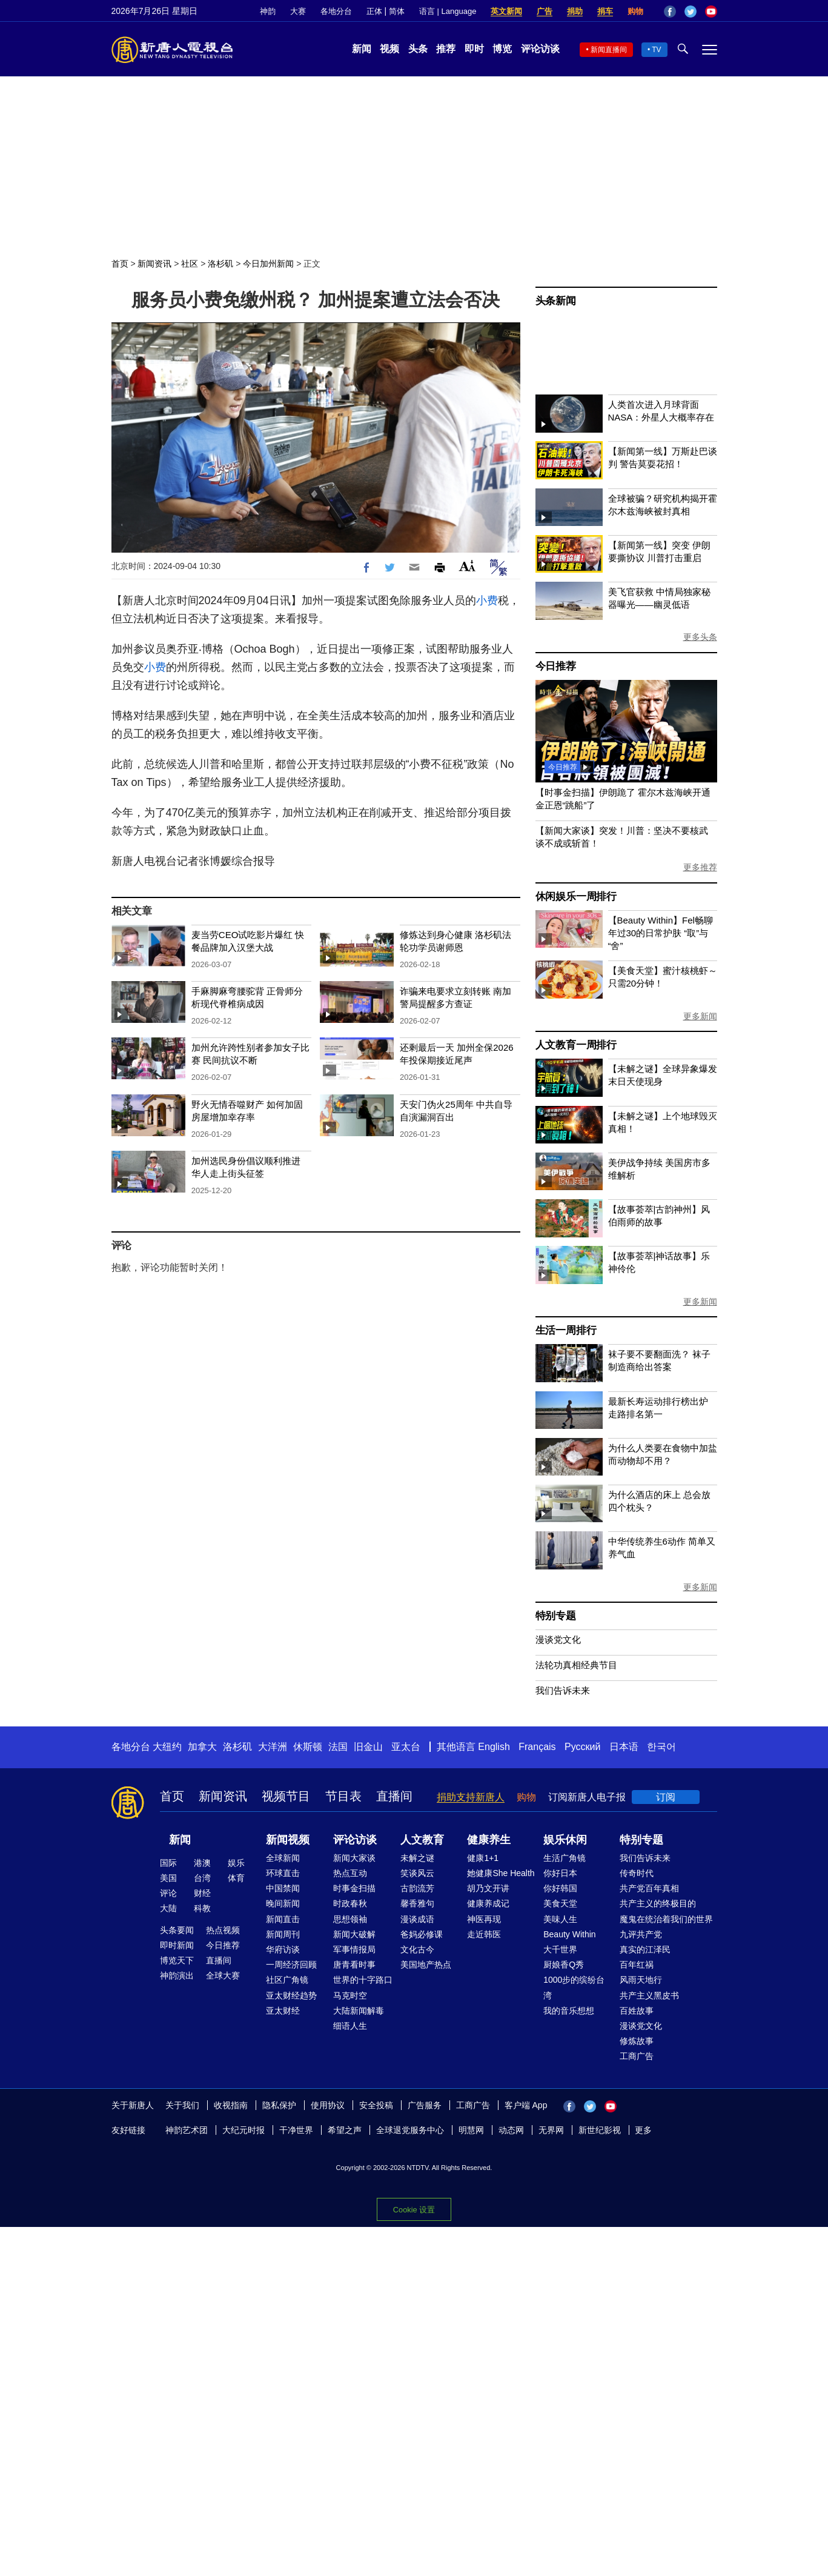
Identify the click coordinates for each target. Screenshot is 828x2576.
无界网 (551, 2130)
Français (536, 1747)
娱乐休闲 (565, 1840)
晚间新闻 (283, 1903)
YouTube (711, 11)
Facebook (670, 11)
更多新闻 (700, 1016)
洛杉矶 (220, 263)
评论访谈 (540, 49)
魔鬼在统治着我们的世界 (666, 1919)
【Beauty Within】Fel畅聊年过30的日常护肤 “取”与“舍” (660, 933)
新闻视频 (288, 1840)
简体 (397, 11)
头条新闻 (555, 301)
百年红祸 (637, 1964)
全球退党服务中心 (410, 2130)
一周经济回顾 (291, 1964)
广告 (544, 11)
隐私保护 (279, 2105)
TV (656, 49)
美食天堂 (560, 1903)
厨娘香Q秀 (563, 1964)
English (493, 1747)
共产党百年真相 (649, 1888)
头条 (418, 49)
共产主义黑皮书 (649, 1995)
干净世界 (296, 2130)
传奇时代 (637, 1873)
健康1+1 (482, 1858)
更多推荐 (700, 867)
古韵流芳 (417, 1888)
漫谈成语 (417, 1919)
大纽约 (167, 1747)
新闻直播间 (609, 49)
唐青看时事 (354, 1964)
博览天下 (177, 1960)
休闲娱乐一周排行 (576, 896)
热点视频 (223, 1930)
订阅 (665, 1797)
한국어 (661, 1747)
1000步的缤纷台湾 (573, 1987)
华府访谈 (283, 1949)
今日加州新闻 (268, 263)
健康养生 (489, 1840)
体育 (236, 1878)
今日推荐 (555, 666)
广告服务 (425, 2105)
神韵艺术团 (186, 2130)
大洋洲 (272, 1747)
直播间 (394, 1796)
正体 (374, 11)
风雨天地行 (641, 1980)
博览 (502, 49)
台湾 (202, 1878)
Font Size (467, 565)
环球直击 (283, 1873)
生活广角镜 (564, 1858)
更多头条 (700, 637)
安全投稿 (376, 2105)
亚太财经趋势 (291, 1995)
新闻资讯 (154, 263)
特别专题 (555, 1616)
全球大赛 (223, 1975)
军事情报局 (354, 1949)
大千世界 (560, 1949)
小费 (487, 600)
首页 (119, 263)
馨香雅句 (417, 1903)
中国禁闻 (283, 1888)
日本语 (623, 1747)
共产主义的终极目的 (658, 1903)
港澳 (202, 1863)
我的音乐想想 (568, 2010)
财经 (202, 1893)
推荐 (445, 49)
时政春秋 (350, 1903)
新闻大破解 (354, 1934)
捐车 (605, 11)
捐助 (575, 11)
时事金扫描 (354, 1888)
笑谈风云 (417, 1873)
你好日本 (560, 1873)
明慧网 (471, 2130)
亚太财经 (283, 2010)
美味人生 (560, 1919)
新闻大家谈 (354, 1858)
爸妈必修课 (421, 1934)
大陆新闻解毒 (358, 2010)
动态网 (511, 2130)
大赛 (298, 11)
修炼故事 (637, 2041)
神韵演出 (177, 1975)
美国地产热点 (425, 1964)
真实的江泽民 (645, 1949)
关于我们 (182, 2105)
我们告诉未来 (562, 1690)
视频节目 (286, 1796)
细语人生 (350, 2026)
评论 (168, 1893)
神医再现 (484, 1919)
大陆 (168, 1908)
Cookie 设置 (414, 2209)
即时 (474, 49)
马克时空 (350, 1995)
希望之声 (345, 2130)
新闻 (361, 49)
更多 (643, 2130)
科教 (202, 1908)
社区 (189, 263)
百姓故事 (637, 2010)
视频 (389, 49)
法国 (338, 1747)
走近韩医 (484, 1934)
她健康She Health (500, 1873)
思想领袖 (350, 1919)
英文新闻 (506, 11)
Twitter (690, 11)
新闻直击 (283, 1919)
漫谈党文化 (558, 1639)
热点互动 (350, 1873)
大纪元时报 (243, 2130)
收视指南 (231, 2105)
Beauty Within (569, 1934)
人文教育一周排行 (576, 1045)
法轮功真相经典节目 (576, 1665)
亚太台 (405, 1747)
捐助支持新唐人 (471, 1797)
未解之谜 (417, 1858)
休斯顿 (307, 1747)
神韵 (268, 11)
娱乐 (236, 1863)
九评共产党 (641, 1934)
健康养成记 (488, 1903)
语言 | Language (447, 11)
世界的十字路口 (362, 1980)
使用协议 (328, 2105)
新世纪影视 (599, 2130)
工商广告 (637, 2056)
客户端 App (526, 2105)
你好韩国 (560, 1888)
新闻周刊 (283, 1934)
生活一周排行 (566, 1330)
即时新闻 (177, 1945)
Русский (582, 1747)
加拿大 (202, 1747)
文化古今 (417, 1949)
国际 (168, 1863)
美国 (168, 1878)
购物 (635, 11)
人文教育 (422, 1840)
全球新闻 (283, 1858)
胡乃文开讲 (488, 1888)
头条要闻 (177, 1930)
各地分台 (336, 11)
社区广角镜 (287, 1980)
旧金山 (368, 1747)
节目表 (343, 1796)
